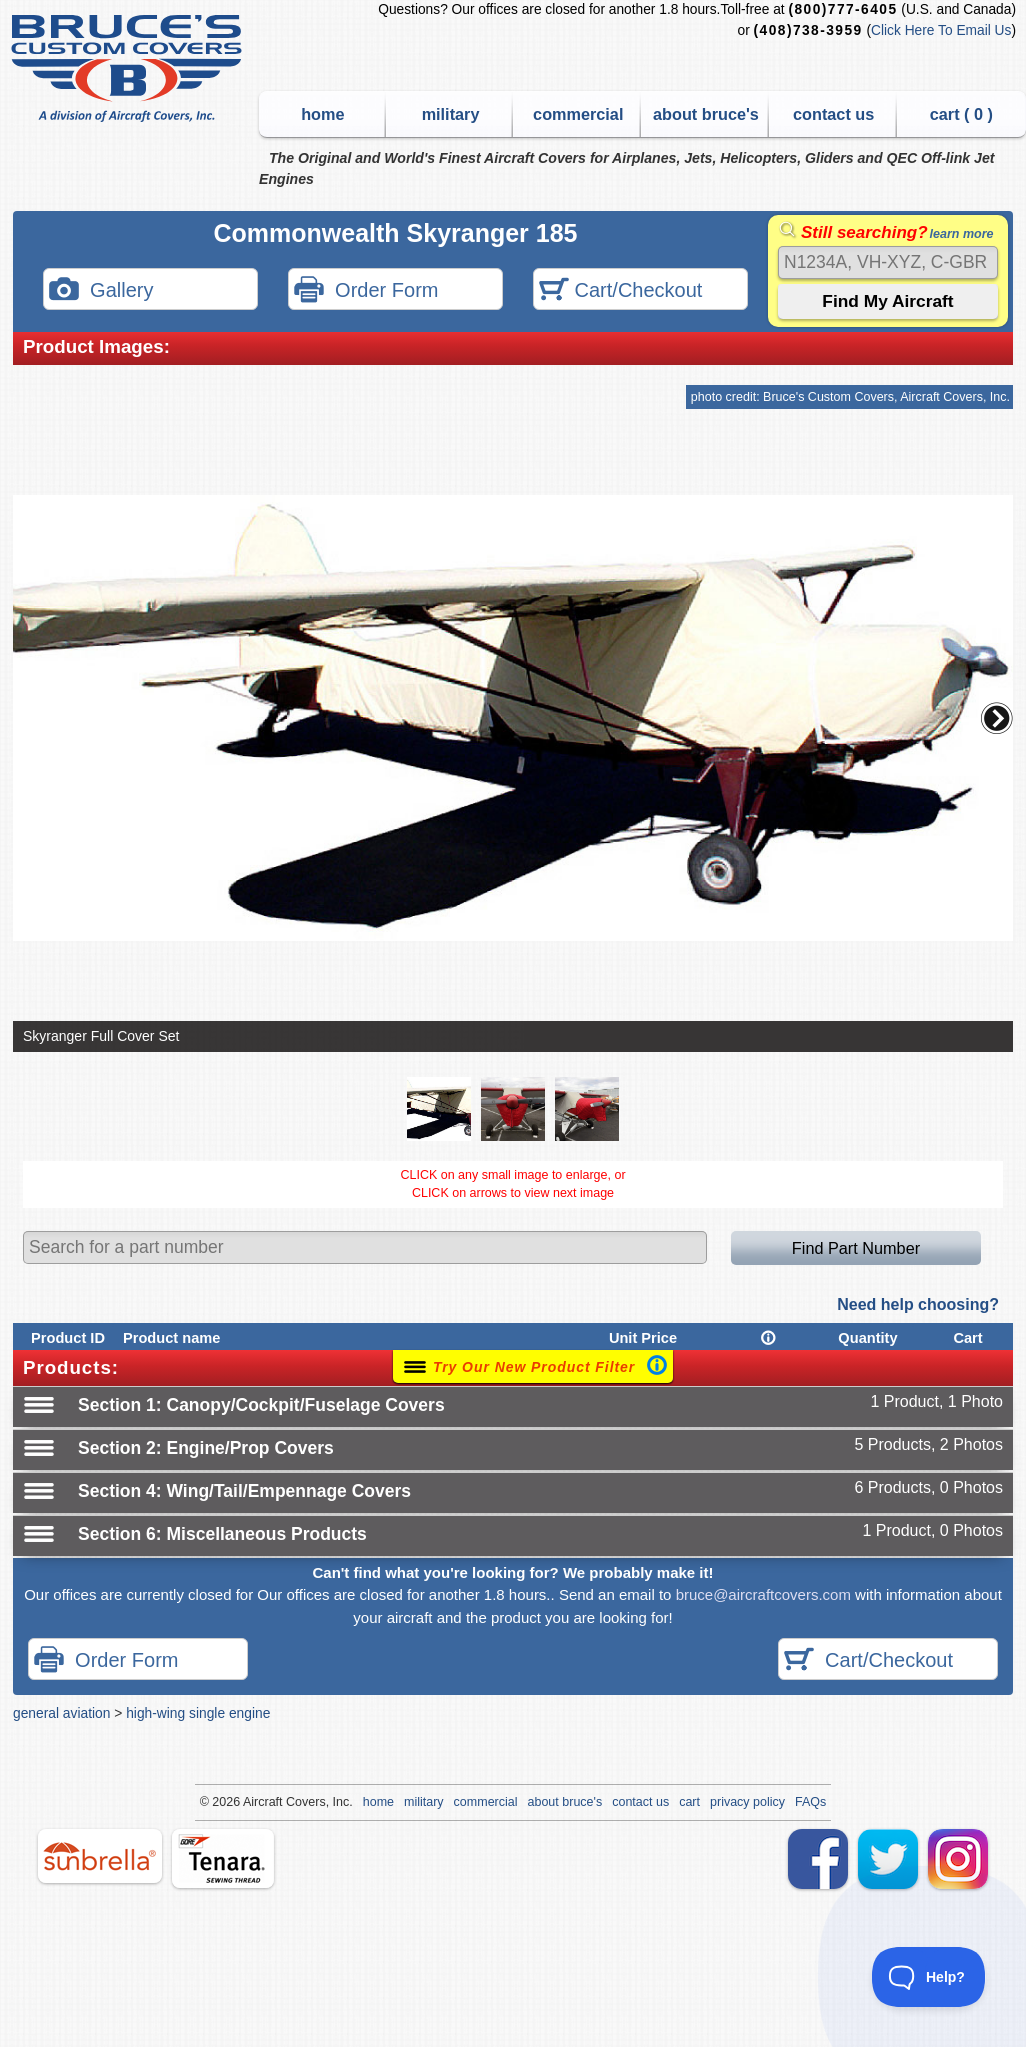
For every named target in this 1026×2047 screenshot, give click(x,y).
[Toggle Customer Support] (929, 1977)
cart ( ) (961, 114)
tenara (223, 1858)
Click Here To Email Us (941, 30)
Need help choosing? (918, 1304)
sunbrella (100, 1856)
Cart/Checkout (620, 291)
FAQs (810, 1802)
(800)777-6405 (842, 9)
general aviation (61, 1713)
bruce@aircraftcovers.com (763, 1594)
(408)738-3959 (808, 30)
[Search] (888, 262)
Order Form (366, 291)
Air (250, 1802)
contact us (833, 114)
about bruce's (706, 114)
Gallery (101, 291)
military (451, 114)
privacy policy (747, 1802)
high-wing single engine (198, 1713)
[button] (997, 718)
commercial (578, 114)
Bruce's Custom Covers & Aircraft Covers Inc (129, 68)
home (322, 114)
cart (689, 1802)
